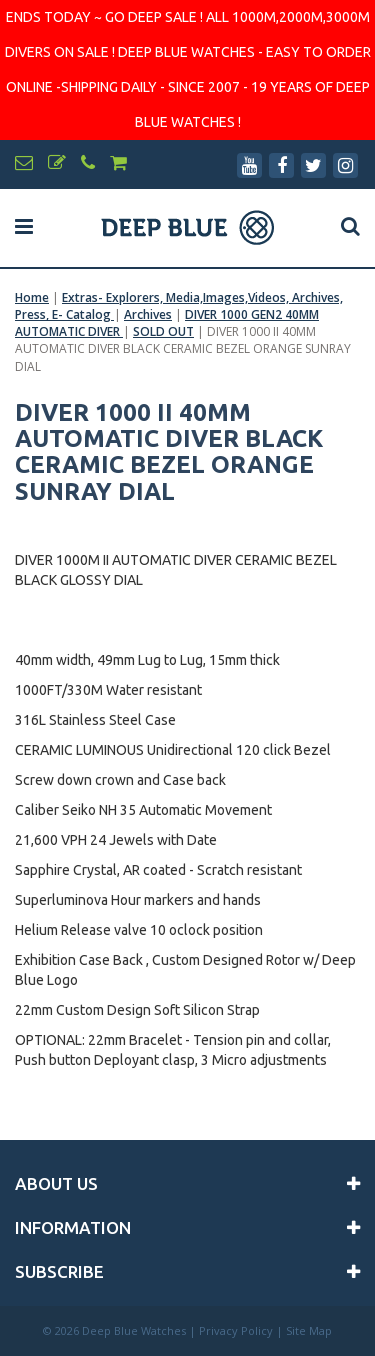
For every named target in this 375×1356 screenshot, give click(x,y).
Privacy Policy (236, 1330)
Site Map (309, 1330)
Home (32, 297)
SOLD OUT (163, 331)
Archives (148, 314)
